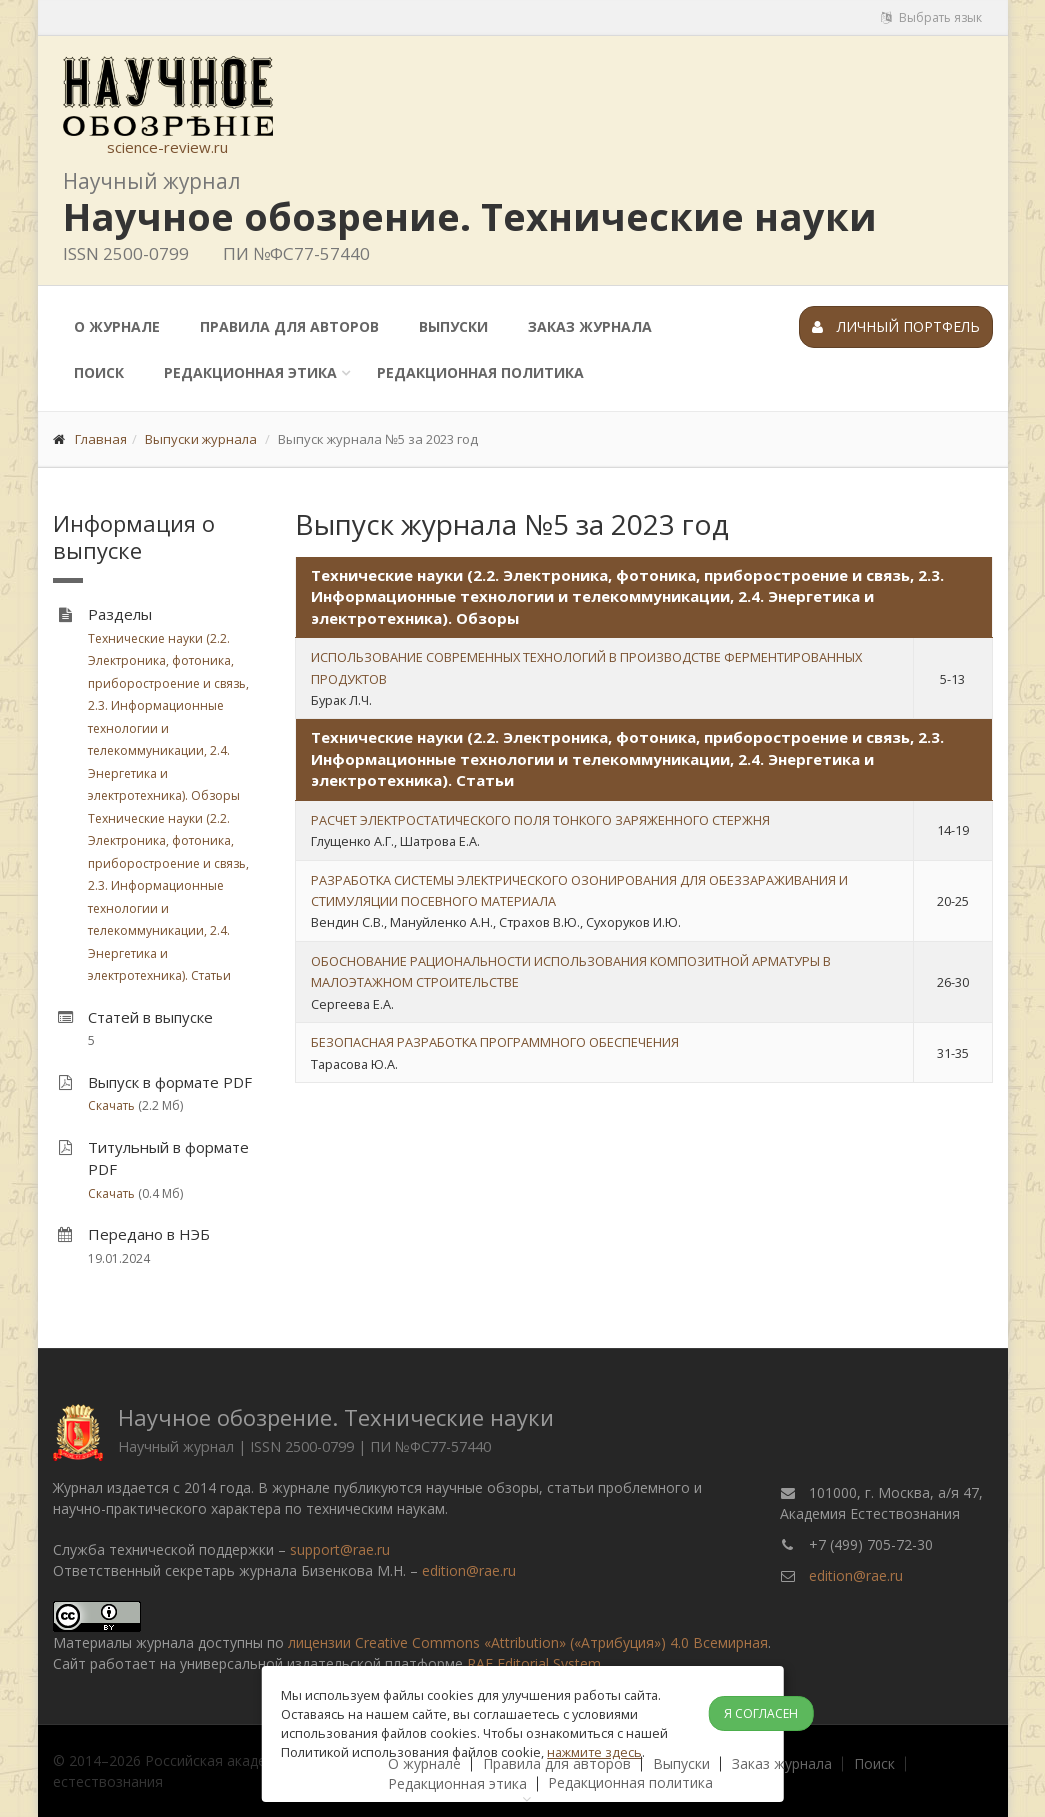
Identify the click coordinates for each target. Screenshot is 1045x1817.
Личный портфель (896, 326)
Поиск (99, 372)
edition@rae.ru (469, 1570)
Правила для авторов (289, 326)
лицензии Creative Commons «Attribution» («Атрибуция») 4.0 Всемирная (528, 1642)
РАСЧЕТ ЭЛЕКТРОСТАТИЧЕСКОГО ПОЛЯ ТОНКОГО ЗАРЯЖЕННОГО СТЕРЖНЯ (540, 820)
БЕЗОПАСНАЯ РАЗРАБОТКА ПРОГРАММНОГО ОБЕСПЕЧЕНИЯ (495, 1042)
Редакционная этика (250, 372)
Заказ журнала (590, 326)
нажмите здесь (594, 1752)
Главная (101, 439)
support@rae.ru (340, 1549)
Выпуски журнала (201, 439)
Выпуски (453, 326)
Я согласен (761, 1713)
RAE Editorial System (534, 1663)
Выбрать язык (931, 17)
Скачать (111, 1105)
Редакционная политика (480, 372)
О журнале (117, 326)
